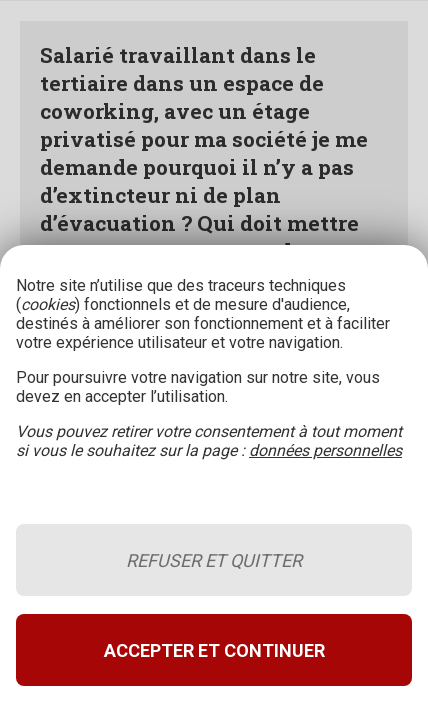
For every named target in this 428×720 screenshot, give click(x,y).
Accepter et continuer (214, 650)
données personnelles (325, 450)
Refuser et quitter (214, 560)
